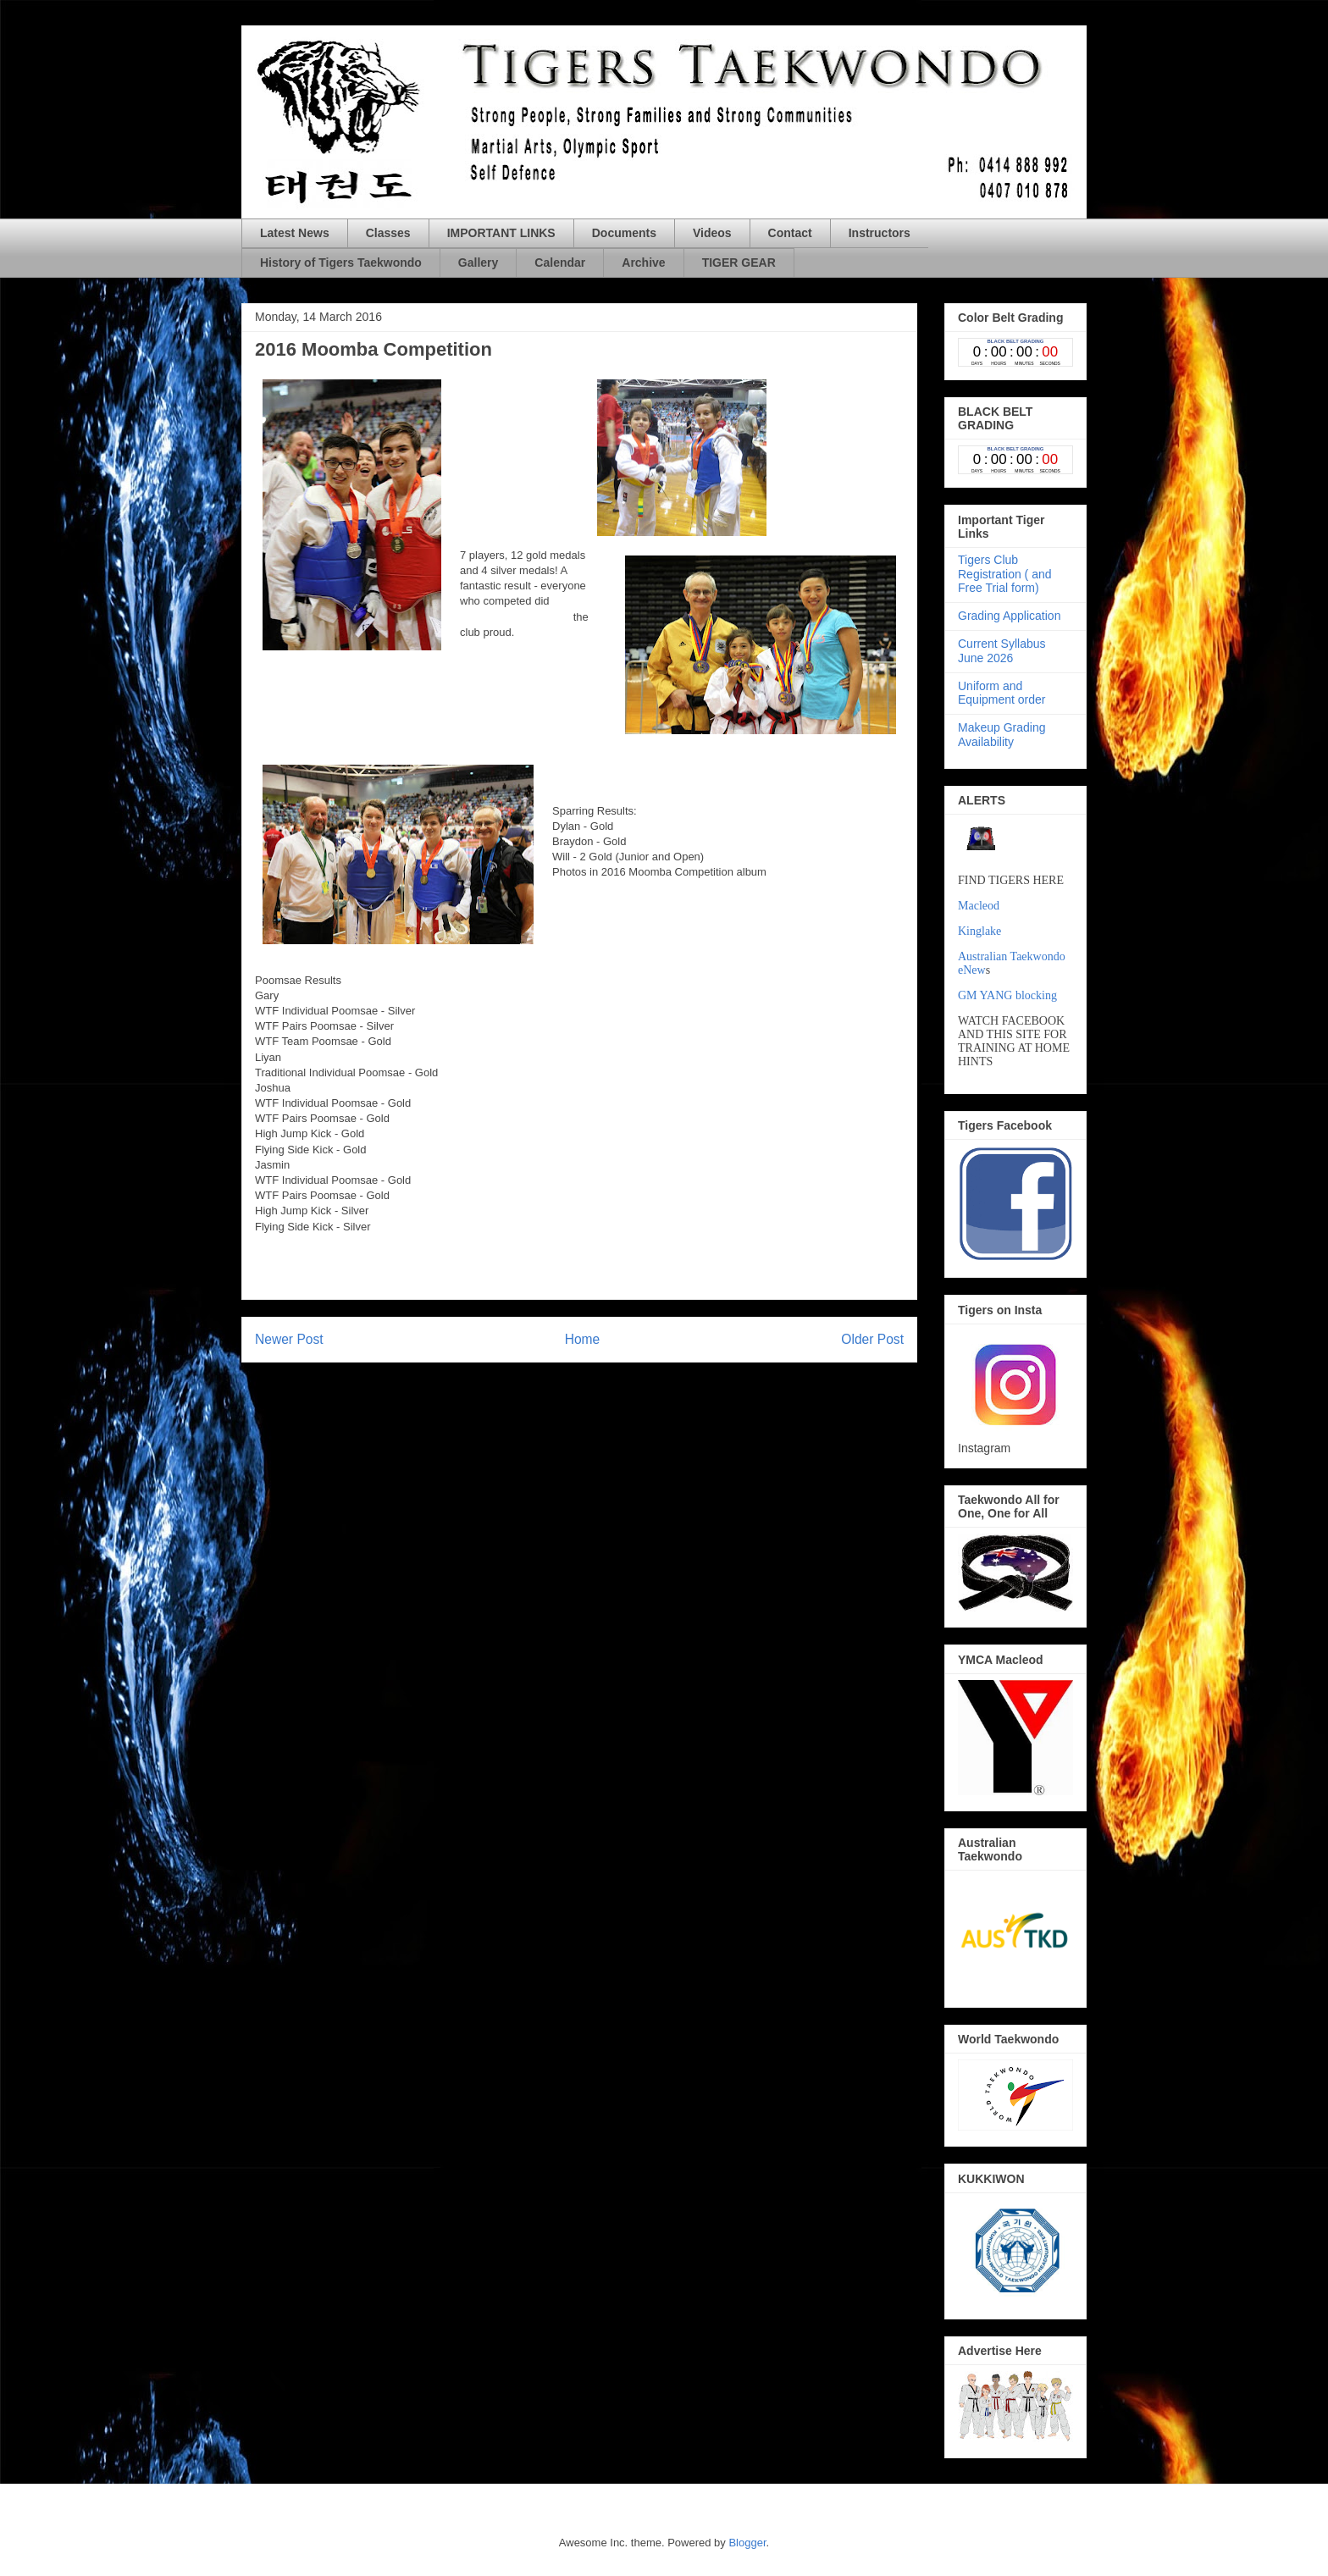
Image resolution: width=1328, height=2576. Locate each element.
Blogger (747, 2542)
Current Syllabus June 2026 (1002, 651)
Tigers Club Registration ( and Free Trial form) (1005, 574)
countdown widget (1015, 352)
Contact (790, 233)
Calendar (559, 262)
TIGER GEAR (739, 262)
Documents (624, 233)
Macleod (978, 905)
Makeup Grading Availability (1002, 735)
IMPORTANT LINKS (501, 233)
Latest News (294, 233)
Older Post (872, 1339)
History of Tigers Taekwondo (341, 262)
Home (582, 1339)
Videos (712, 233)
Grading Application (1009, 615)
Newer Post (289, 1339)
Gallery (478, 262)
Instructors (879, 233)
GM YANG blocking (1007, 995)
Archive (643, 262)
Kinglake (979, 931)
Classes (388, 233)
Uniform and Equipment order (1002, 693)
